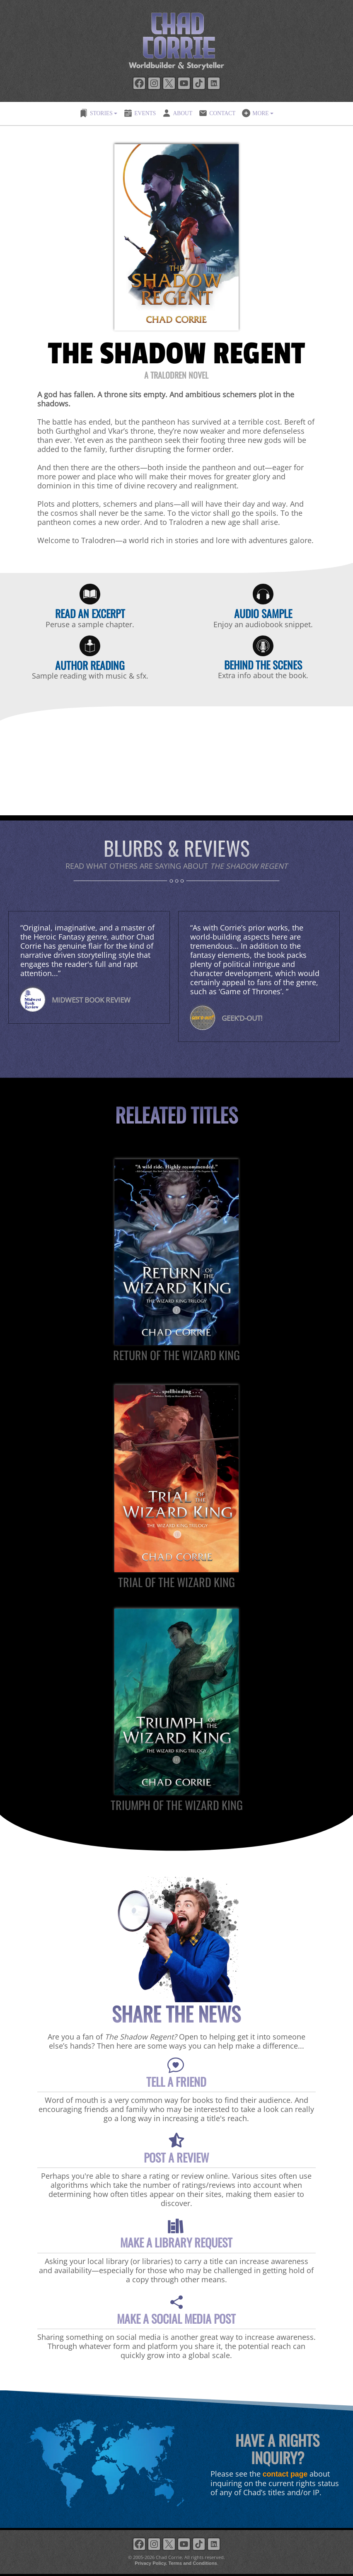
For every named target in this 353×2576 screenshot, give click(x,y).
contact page (285, 2474)
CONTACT (217, 113)
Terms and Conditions (192, 2563)
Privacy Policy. (151, 2563)
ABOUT (177, 113)
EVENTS (140, 113)
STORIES (96, 113)
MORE (255, 113)
